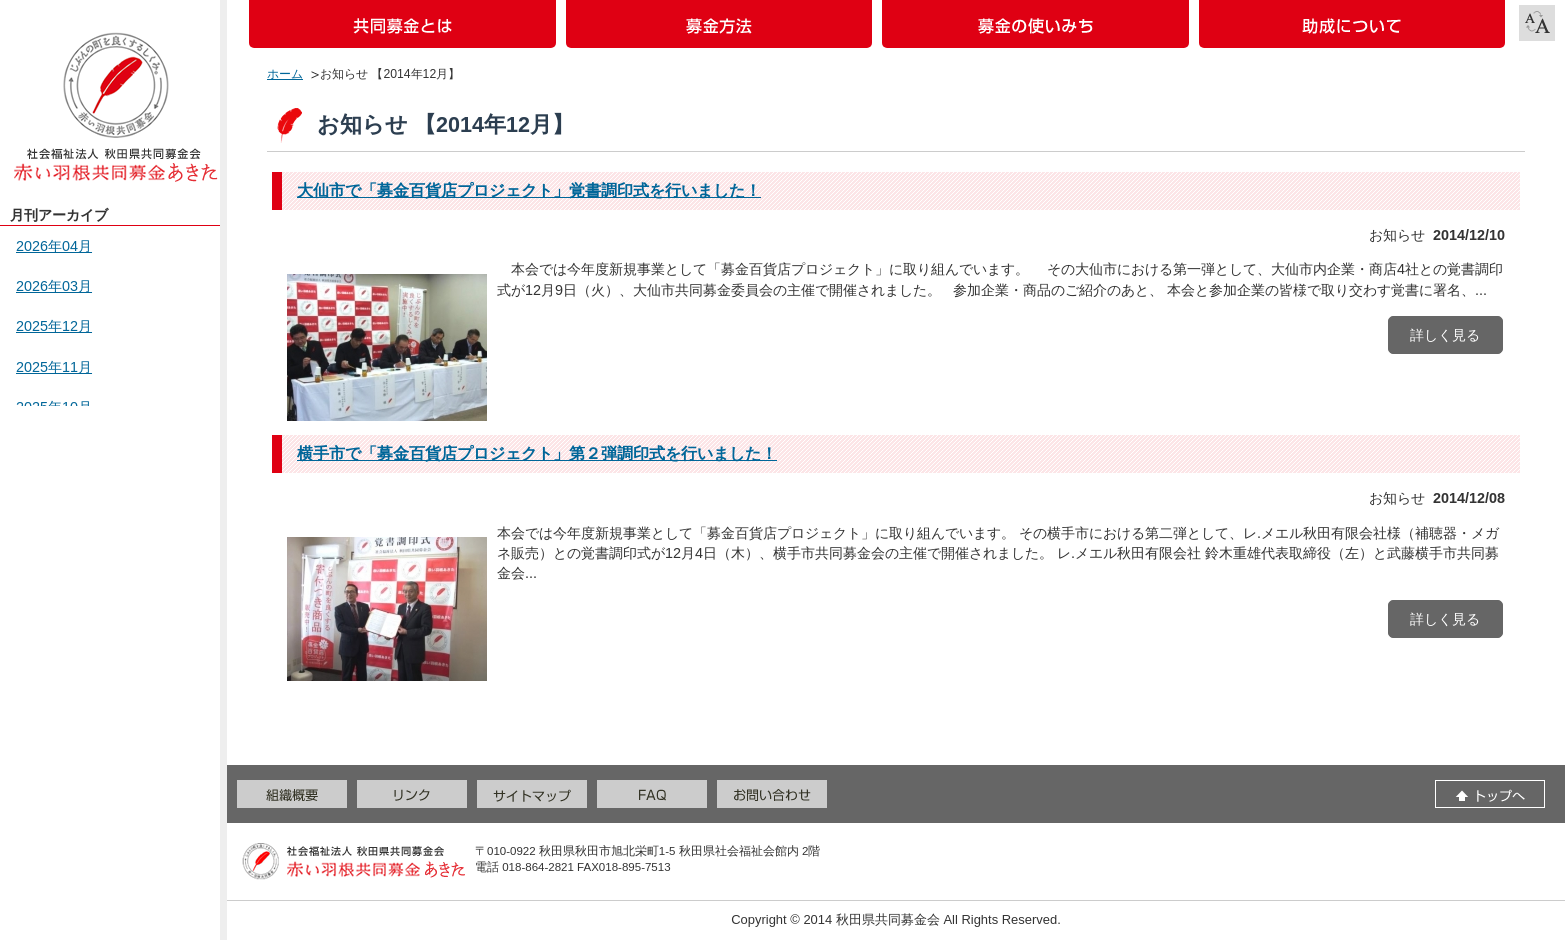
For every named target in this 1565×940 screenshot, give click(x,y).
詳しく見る (1445, 335)
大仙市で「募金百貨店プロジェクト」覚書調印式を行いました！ (529, 190)
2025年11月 (54, 367)
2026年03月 (54, 286)
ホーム (285, 74)
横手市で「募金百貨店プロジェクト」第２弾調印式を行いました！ (537, 453)
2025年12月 (54, 326)
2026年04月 (54, 246)
